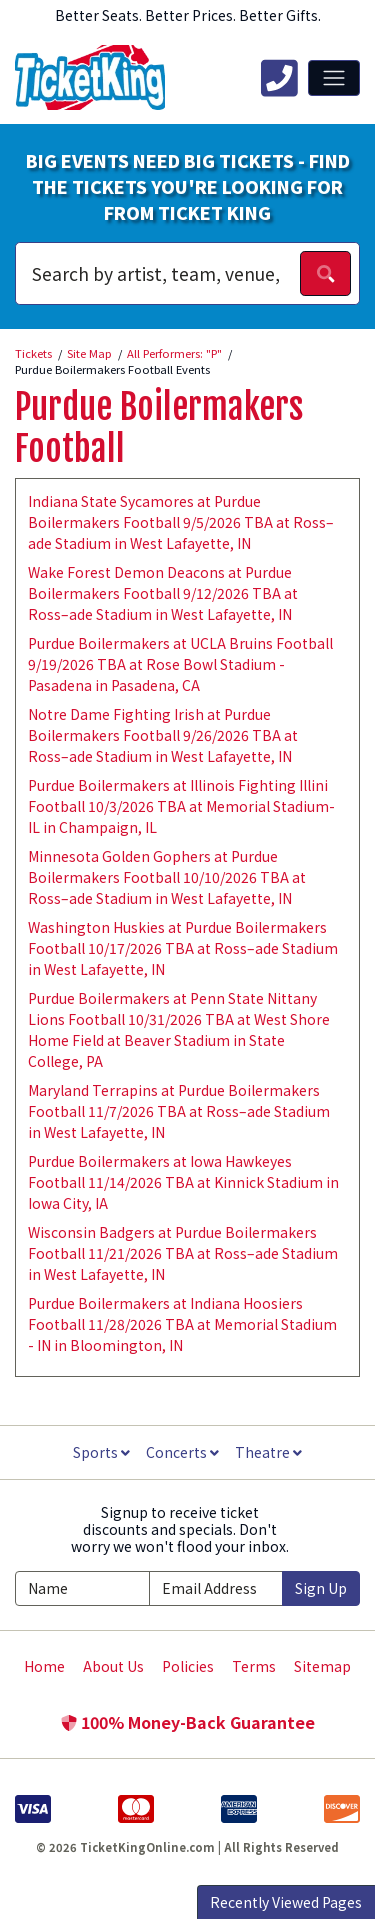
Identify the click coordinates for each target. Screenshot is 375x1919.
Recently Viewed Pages (286, 1902)
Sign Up (321, 1588)
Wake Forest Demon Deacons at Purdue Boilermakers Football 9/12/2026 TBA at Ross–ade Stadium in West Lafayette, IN (163, 593)
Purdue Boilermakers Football (159, 428)
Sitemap (322, 1666)
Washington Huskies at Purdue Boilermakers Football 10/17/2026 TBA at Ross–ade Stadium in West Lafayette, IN (183, 948)
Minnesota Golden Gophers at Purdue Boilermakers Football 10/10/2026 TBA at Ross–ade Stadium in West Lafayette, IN (167, 877)
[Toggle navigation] (334, 78)
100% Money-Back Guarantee (188, 1722)
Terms (254, 1666)
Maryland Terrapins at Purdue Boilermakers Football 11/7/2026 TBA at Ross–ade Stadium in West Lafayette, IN (179, 1111)
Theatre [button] (268, 1452)
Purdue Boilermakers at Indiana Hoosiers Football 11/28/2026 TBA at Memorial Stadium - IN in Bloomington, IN (182, 1324)
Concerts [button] (182, 1452)
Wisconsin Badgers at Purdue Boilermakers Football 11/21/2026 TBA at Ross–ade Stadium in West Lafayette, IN (183, 1253)
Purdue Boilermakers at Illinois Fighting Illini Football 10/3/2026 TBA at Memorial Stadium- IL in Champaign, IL (181, 806)
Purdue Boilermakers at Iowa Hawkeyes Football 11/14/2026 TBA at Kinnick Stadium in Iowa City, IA (183, 1182)
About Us (113, 1666)
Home (44, 1666)
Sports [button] (101, 1452)
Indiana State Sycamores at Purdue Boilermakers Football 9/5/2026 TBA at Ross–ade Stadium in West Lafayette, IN (181, 522)
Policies (188, 1666)
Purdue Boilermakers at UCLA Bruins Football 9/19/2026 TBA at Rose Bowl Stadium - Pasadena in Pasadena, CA (180, 664)
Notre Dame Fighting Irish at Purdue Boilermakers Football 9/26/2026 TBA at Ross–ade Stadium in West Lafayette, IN (163, 735)
